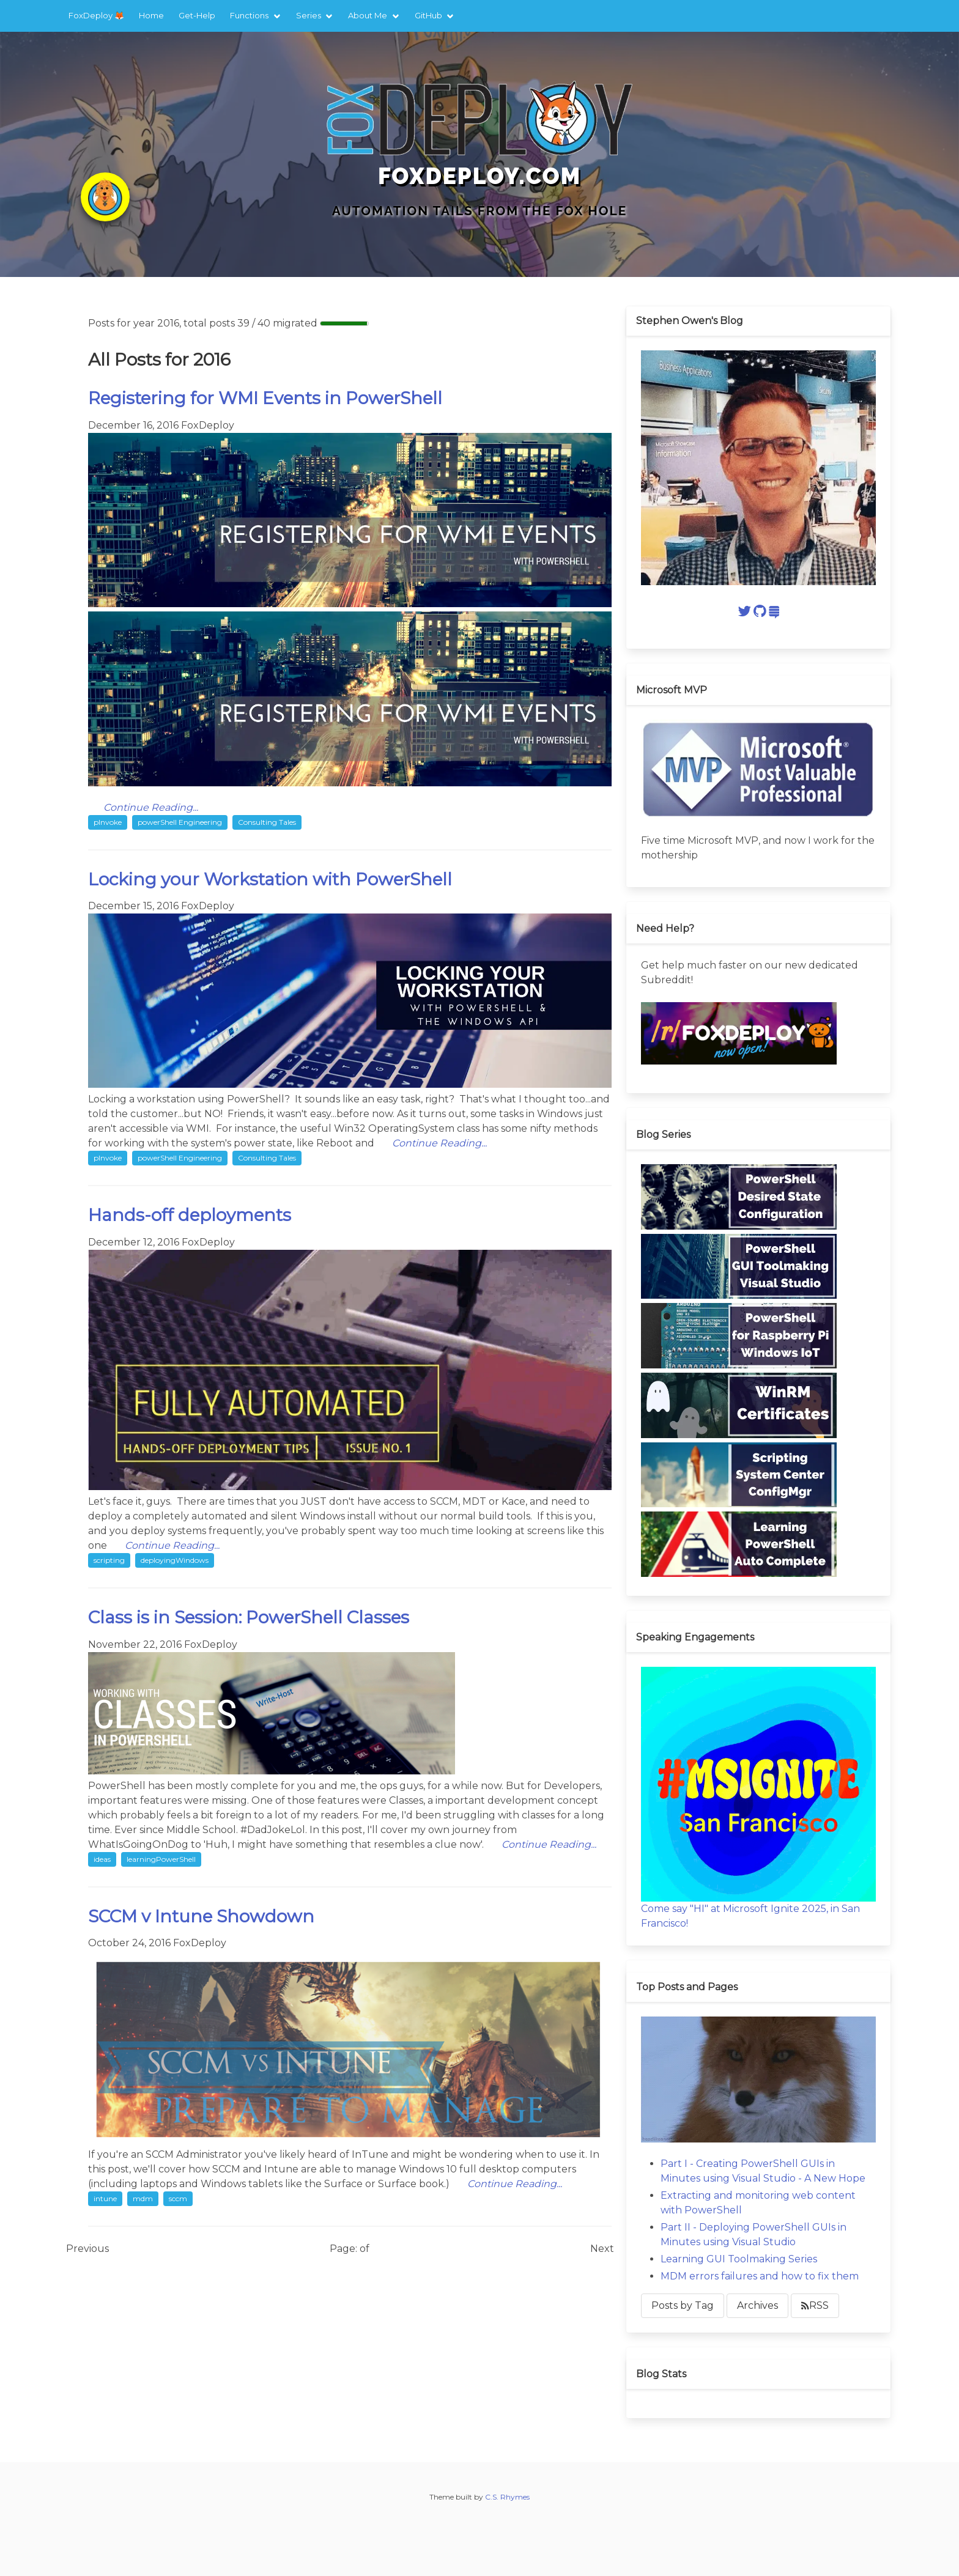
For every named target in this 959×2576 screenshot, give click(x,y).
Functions (249, 15)
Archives (757, 2305)
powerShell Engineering (180, 822)
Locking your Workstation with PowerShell (270, 879)
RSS (815, 2305)
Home (151, 15)
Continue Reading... (150, 807)
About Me (367, 15)
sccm (178, 2198)
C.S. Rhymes (507, 2496)
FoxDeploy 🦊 (96, 15)
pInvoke (108, 822)
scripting (109, 1560)
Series (308, 15)
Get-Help (197, 15)
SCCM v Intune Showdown (201, 1916)
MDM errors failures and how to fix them (760, 2276)
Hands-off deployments (189, 1215)
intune (105, 2198)
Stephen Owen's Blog (689, 321)
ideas (102, 1859)
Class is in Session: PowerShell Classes (248, 1617)
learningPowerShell (161, 1859)
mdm (143, 2198)
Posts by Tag (682, 2305)
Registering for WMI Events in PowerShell (265, 398)
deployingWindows (175, 1560)
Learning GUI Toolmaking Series (739, 2259)
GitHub (428, 15)
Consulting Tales (267, 822)
